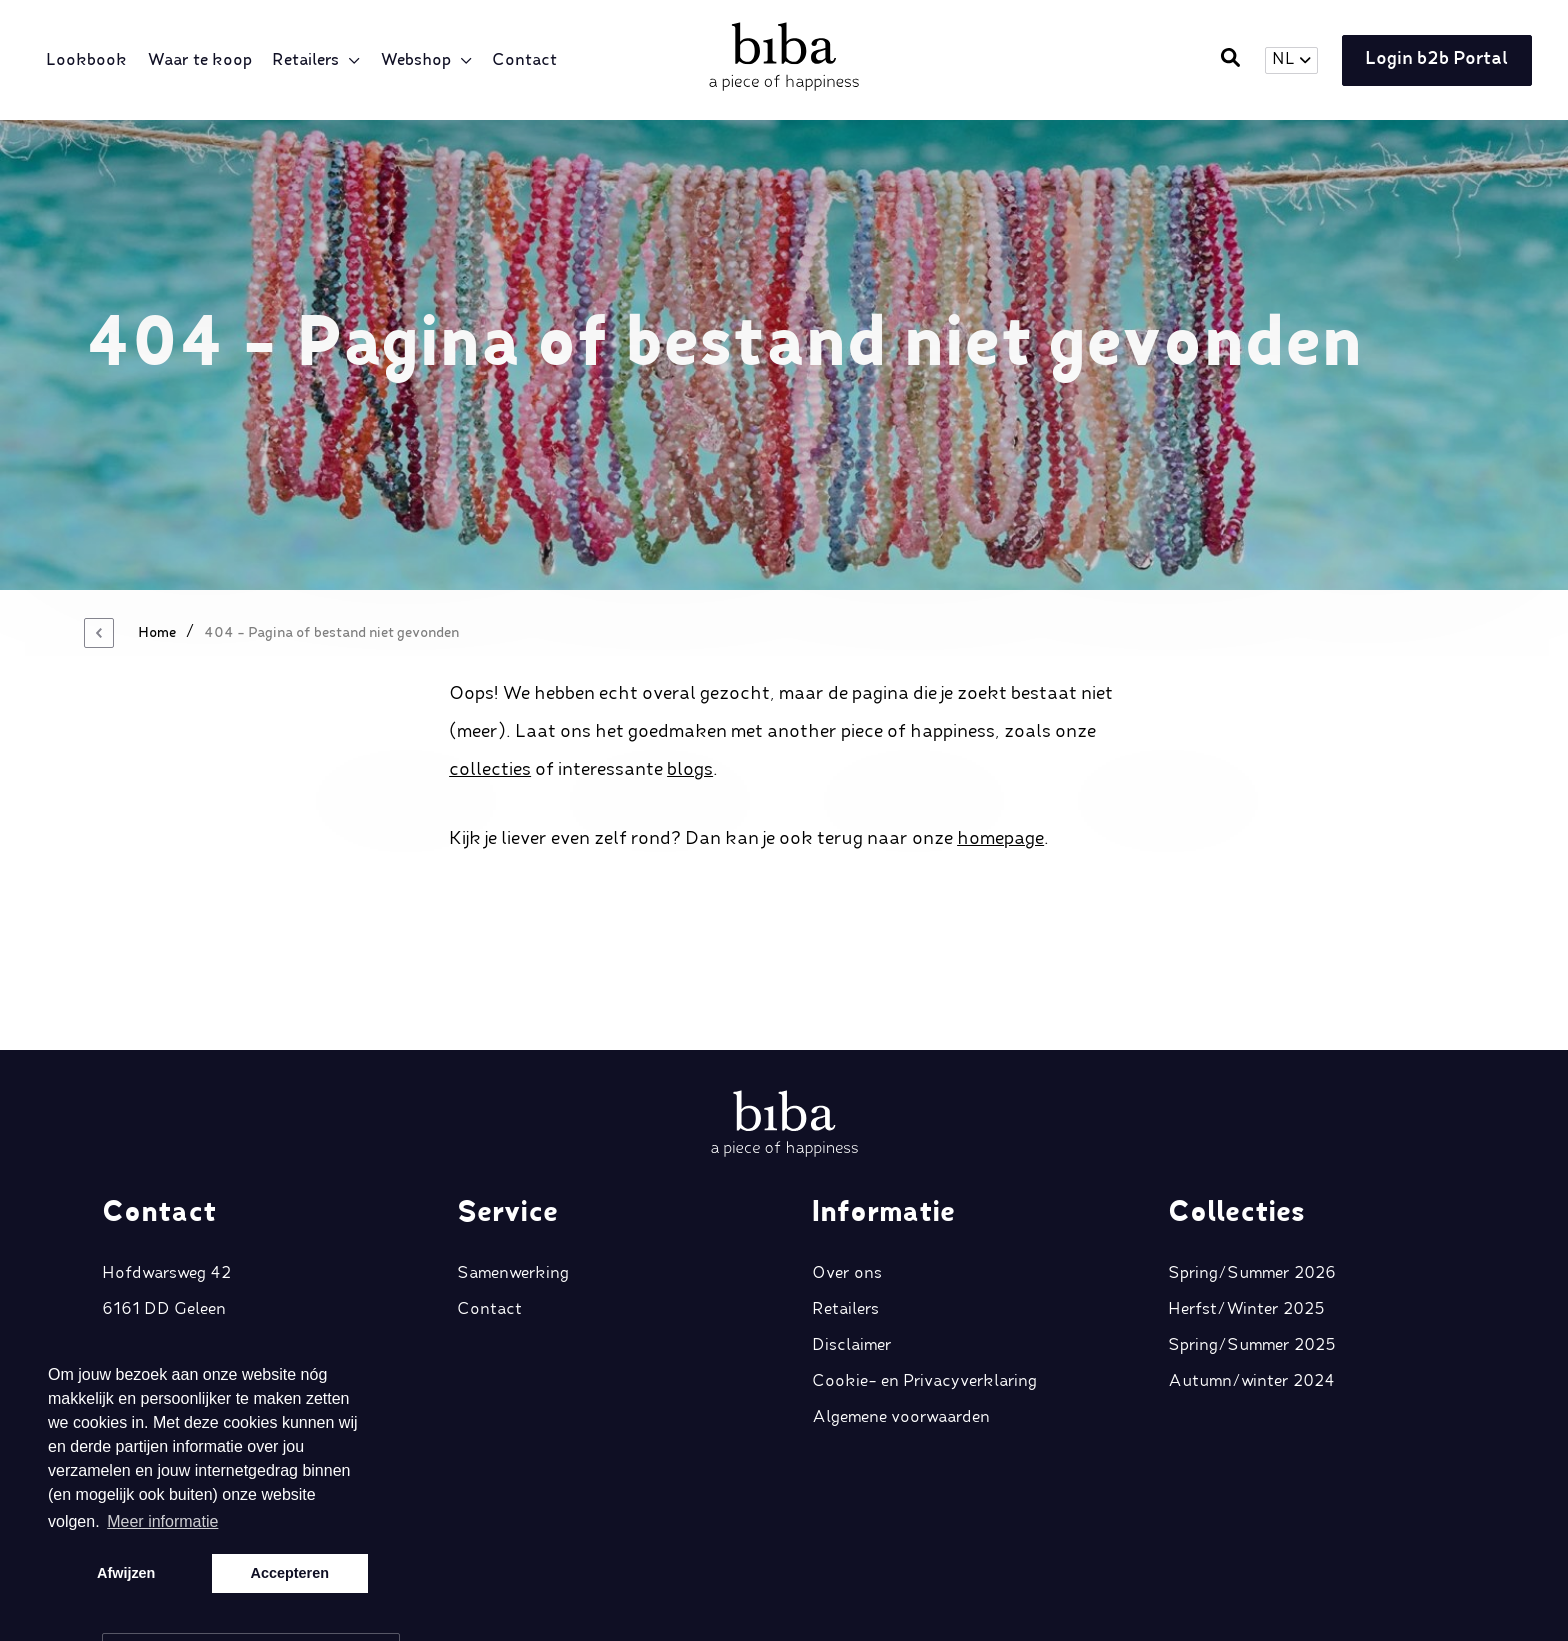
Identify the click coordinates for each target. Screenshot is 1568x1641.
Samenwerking (513, 1154)
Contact (528, 61)
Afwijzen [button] (126, 1573)
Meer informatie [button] (162, 1521)
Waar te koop (203, 61)
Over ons (847, 1154)
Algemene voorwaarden (901, 1298)
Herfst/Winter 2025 (1246, 1190)
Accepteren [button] (290, 1573)
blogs (690, 770)
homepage (1000, 839)
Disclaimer (852, 1226)
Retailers (309, 61)
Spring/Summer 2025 (1252, 1226)
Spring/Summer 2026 (1252, 1154)
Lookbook (90, 61)
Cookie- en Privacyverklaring (924, 1262)
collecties (490, 770)
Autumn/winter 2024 (1251, 1262)
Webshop (419, 61)
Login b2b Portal (1431, 61)
